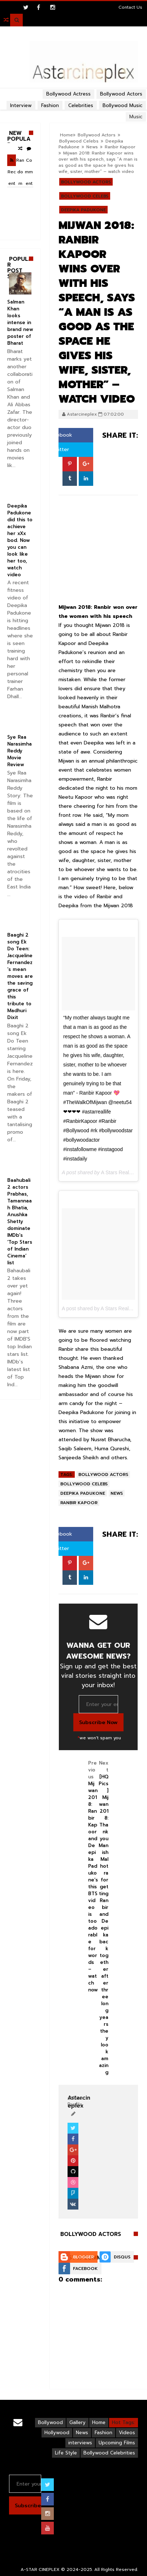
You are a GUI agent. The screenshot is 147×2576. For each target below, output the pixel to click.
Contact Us (130, 7)
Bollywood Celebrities (109, 2452)
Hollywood (56, 2432)
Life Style (66, 2452)
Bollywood (50, 2422)
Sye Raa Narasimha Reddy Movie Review (19, 751)
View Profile (76, 2101)
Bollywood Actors (97, 135)
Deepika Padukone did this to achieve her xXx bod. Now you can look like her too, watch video (20, 540)
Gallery (77, 2422)
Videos (127, 2432)
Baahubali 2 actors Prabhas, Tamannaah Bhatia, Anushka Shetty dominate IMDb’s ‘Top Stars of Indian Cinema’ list (19, 1221)
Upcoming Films (117, 2442)
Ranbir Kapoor (120, 147)
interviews (80, 2442)
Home (66, 135)
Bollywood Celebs (79, 141)
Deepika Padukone (83, 210)
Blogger (83, 2257)
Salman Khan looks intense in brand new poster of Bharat (20, 322)
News (92, 147)
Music (135, 116)
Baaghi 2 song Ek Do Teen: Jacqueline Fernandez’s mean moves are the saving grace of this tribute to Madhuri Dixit (20, 976)
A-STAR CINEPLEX (40, 2569)
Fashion (103, 2432)
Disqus (122, 2257)
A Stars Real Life (120, 1172)
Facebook (85, 2268)
